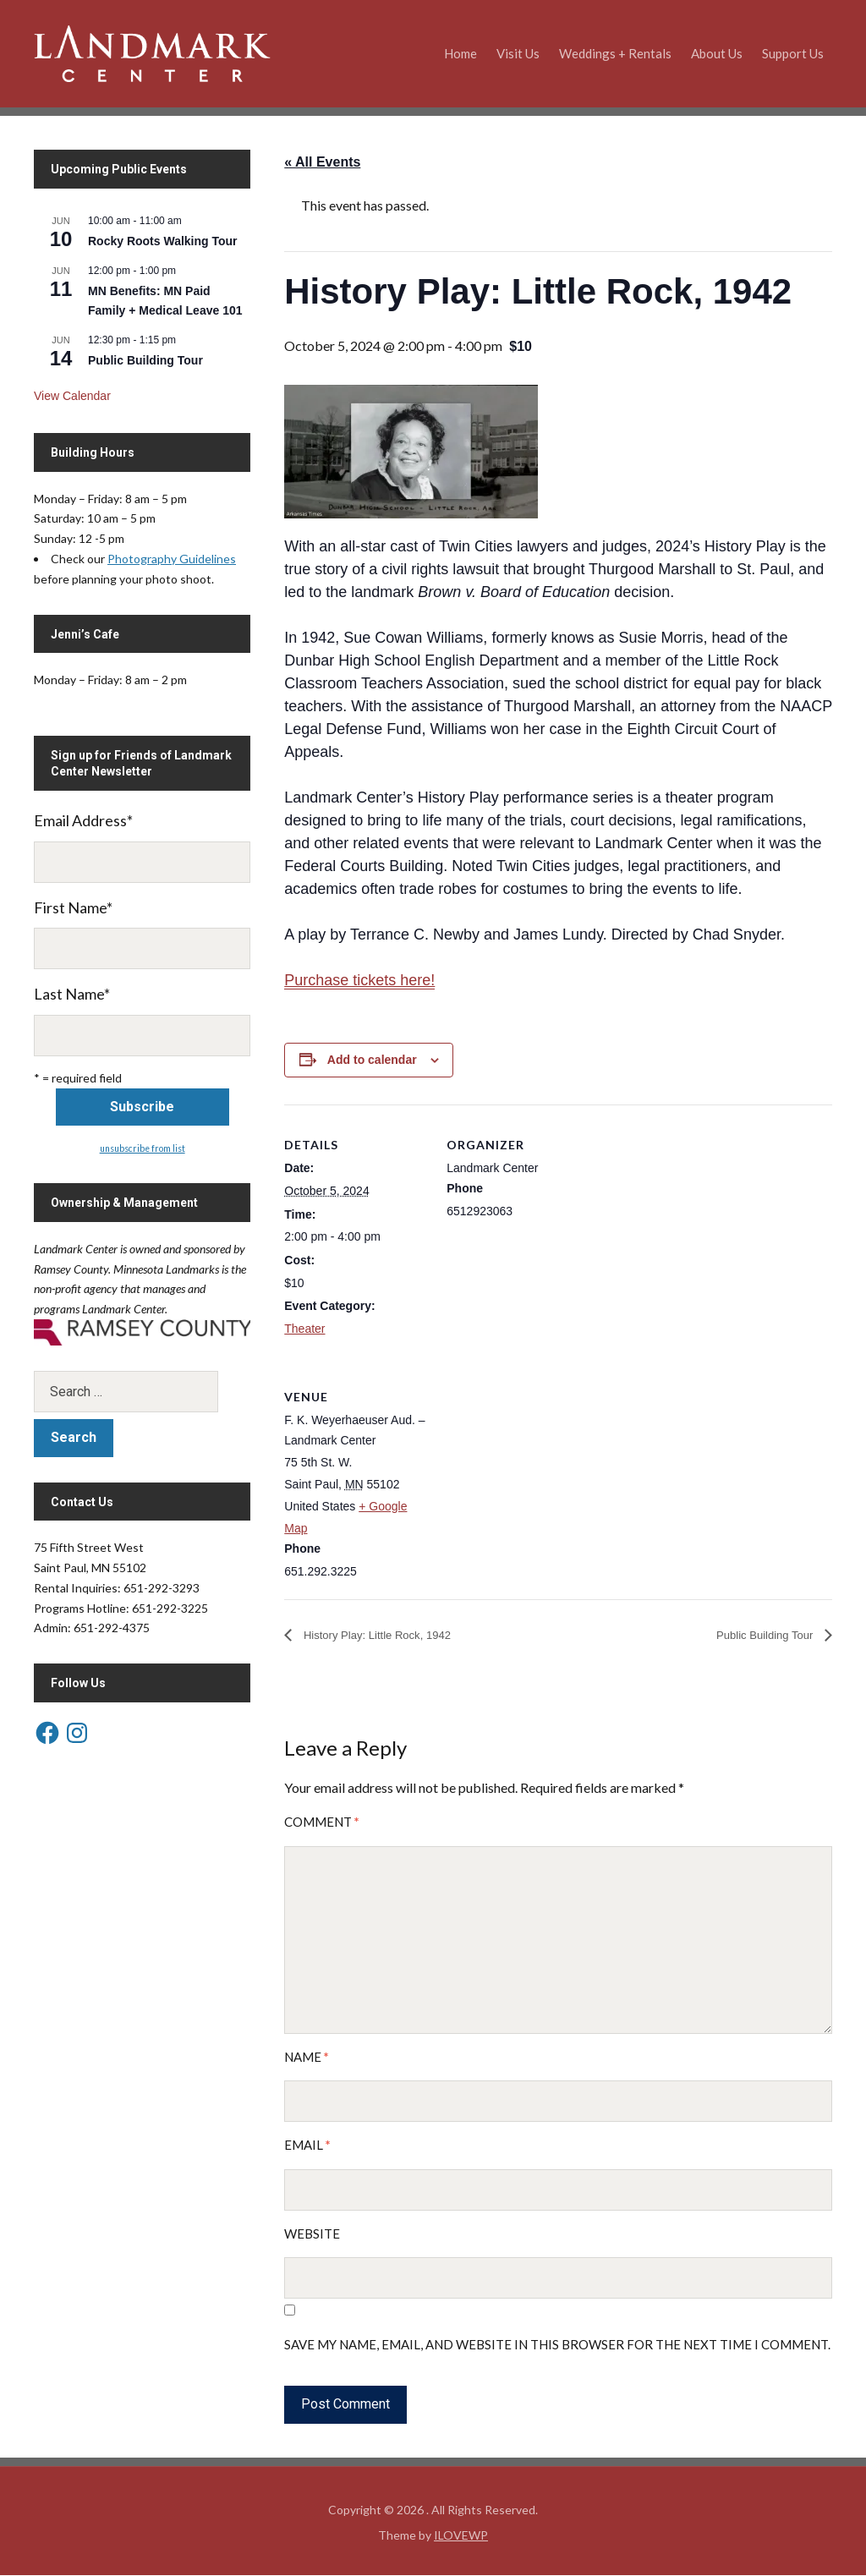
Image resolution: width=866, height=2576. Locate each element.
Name (306, 2057)
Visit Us (518, 53)
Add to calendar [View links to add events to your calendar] (372, 1059)
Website (312, 2234)
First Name (73, 907)
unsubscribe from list (142, 1148)
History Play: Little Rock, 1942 (392, 1636)
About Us (717, 53)
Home (460, 53)
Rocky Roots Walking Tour (163, 241)
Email (307, 2146)
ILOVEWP (461, 2536)
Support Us (793, 53)
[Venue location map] (536, 1473)
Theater (304, 1329)
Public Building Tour (754, 1636)
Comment (321, 1823)
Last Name (72, 993)
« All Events (322, 162)
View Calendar (72, 396)
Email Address (83, 820)
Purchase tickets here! (359, 980)
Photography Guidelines (171, 558)
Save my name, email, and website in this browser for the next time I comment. (557, 2346)
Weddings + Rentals (615, 53)
